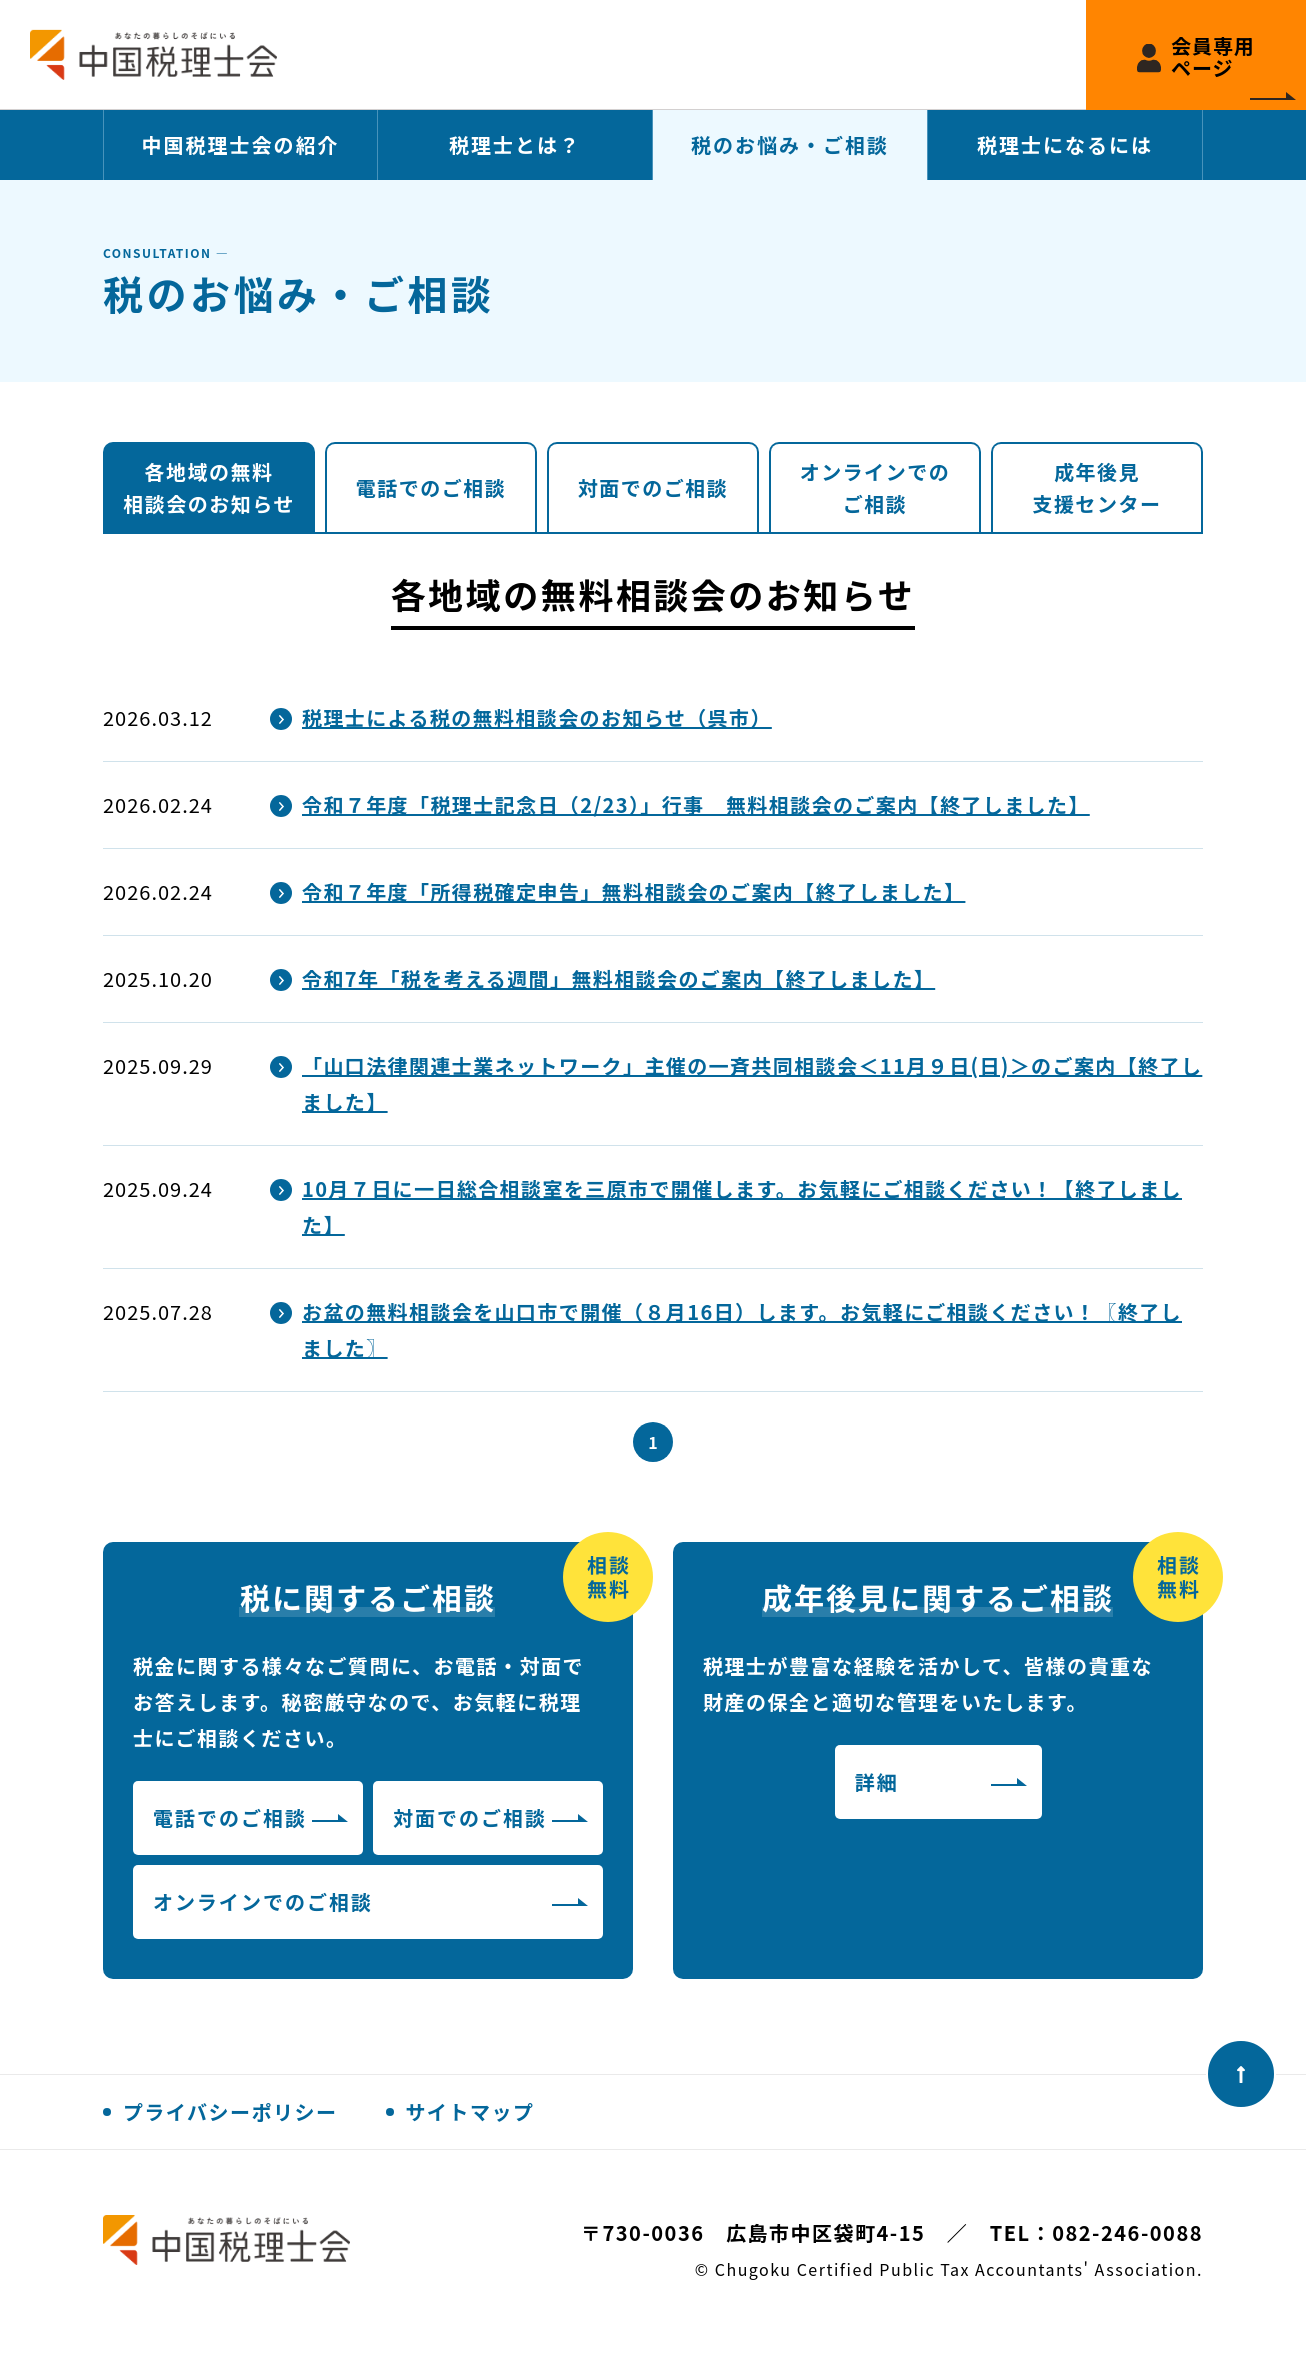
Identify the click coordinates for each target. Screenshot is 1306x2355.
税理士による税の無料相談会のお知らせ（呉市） (537, 717)
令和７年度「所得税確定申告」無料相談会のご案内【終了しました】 (633, 891)
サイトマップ (470, 2111)
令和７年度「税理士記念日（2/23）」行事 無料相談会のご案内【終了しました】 (696, 804)
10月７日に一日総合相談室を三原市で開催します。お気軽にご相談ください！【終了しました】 (742, 1206)
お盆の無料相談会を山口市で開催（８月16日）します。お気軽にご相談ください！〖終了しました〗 (742, 1329)
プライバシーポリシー (230, 2111)
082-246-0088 (1127, 2232)
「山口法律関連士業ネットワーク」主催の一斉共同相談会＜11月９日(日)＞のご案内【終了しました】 (752, 1083)
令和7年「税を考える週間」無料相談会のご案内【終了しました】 (618, 978)
